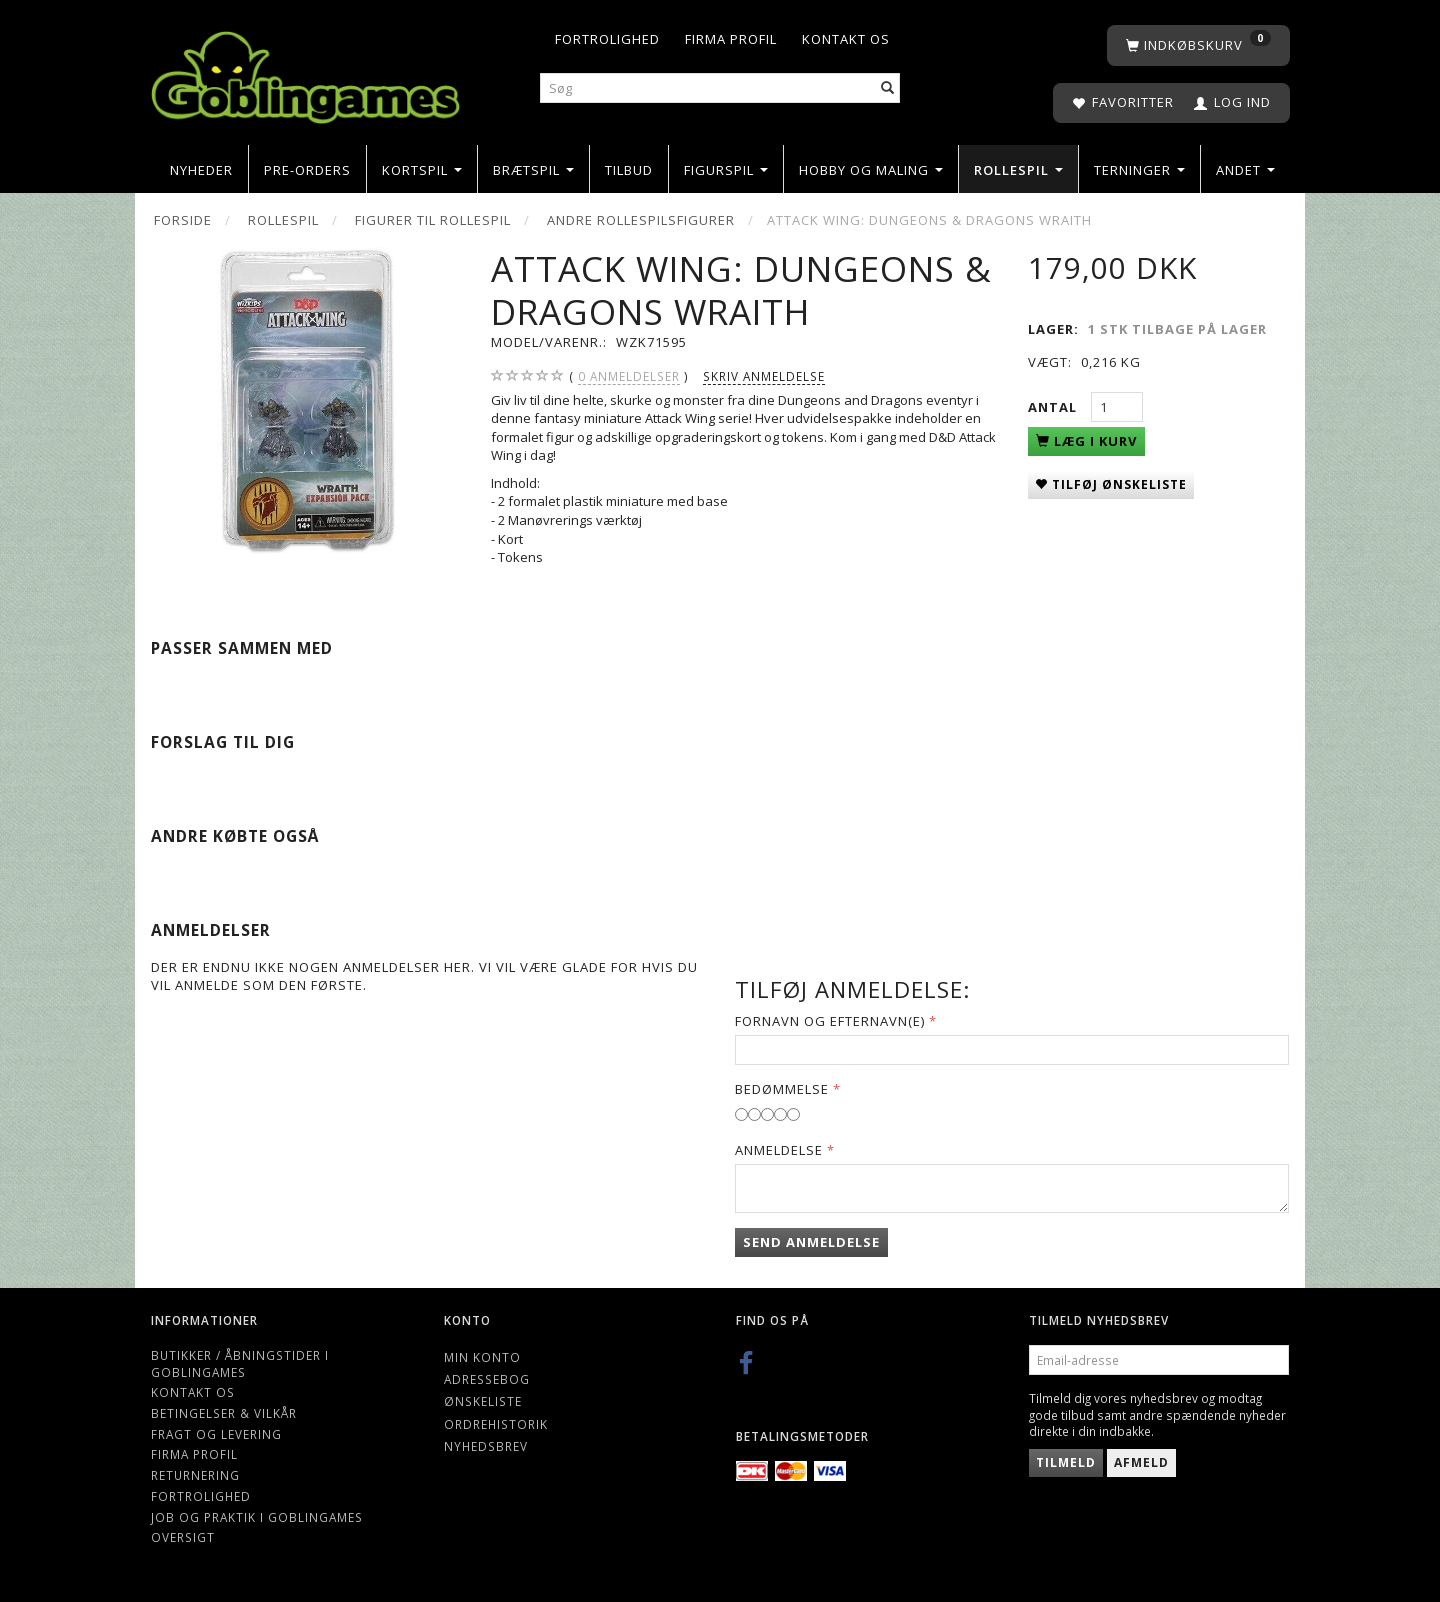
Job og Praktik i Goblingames (257, 1517)
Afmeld (1141, 1462)
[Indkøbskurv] (1198, 45)
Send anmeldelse (811, 1242)
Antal (1054, 407)
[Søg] (888, 88)
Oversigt (183, 1537)
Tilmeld (1066, 1462)
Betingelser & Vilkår (224, 1413)
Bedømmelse (782, 1089)
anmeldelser (629, 376)
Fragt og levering (216, 1434)
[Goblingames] (305, 72)
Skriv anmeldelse (764, 376)
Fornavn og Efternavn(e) (830, 1021)
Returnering (195, 1475)
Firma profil (731, 39)
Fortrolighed (607, 39)
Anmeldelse (779, 1150)
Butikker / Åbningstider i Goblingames (240, 1363)
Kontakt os (846, 39)
